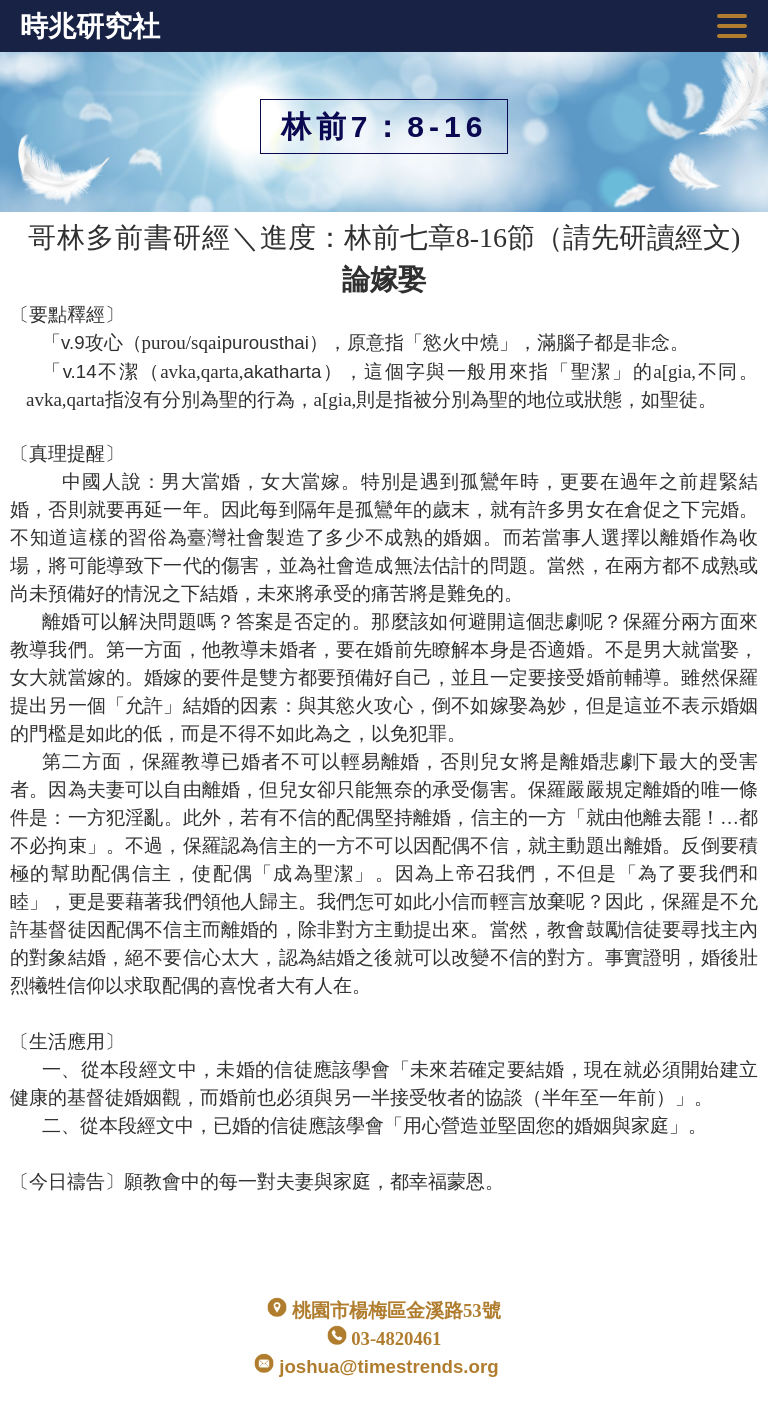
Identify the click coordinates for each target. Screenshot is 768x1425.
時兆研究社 (90, 26)
